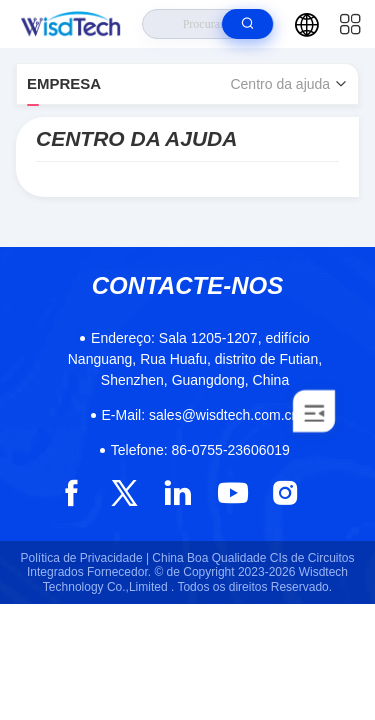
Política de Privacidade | (85, 558)
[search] (247, 24)
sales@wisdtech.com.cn (201, 415)
